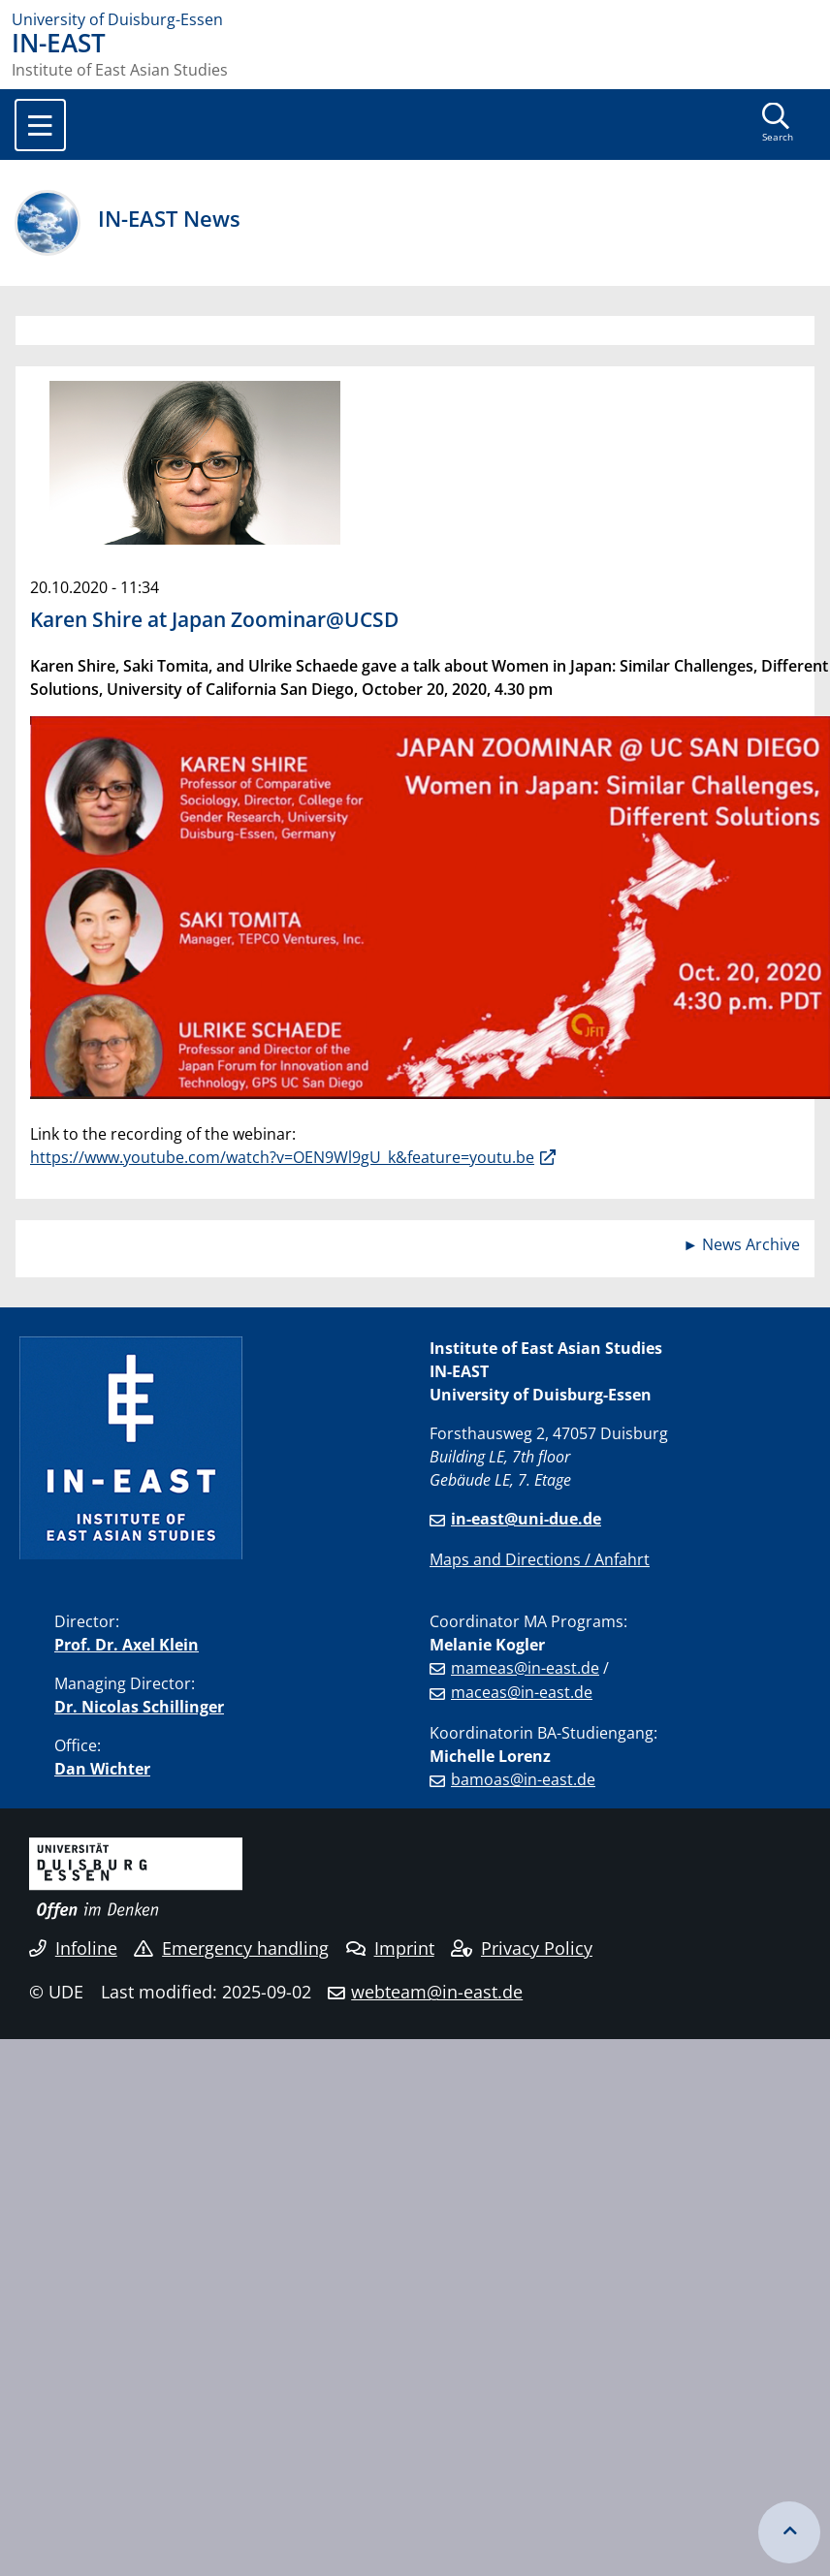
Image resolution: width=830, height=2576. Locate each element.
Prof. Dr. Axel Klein (126, 1644)
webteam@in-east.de (437, 1991)
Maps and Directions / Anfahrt (540, 1559)
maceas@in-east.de (521, 1692)
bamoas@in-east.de (523, 1779)
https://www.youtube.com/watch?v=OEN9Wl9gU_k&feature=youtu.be (282, 1157)
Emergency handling (231, 1948)
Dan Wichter (102, 1768)
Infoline (73, 1948)
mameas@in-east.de (525, 1668)
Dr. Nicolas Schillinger (139, 1706)
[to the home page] (415, 19)
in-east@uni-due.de (526, 1518)
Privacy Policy (521, 1948)
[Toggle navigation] (40, 125)
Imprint (390, 1948)
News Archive (751, 1244)
